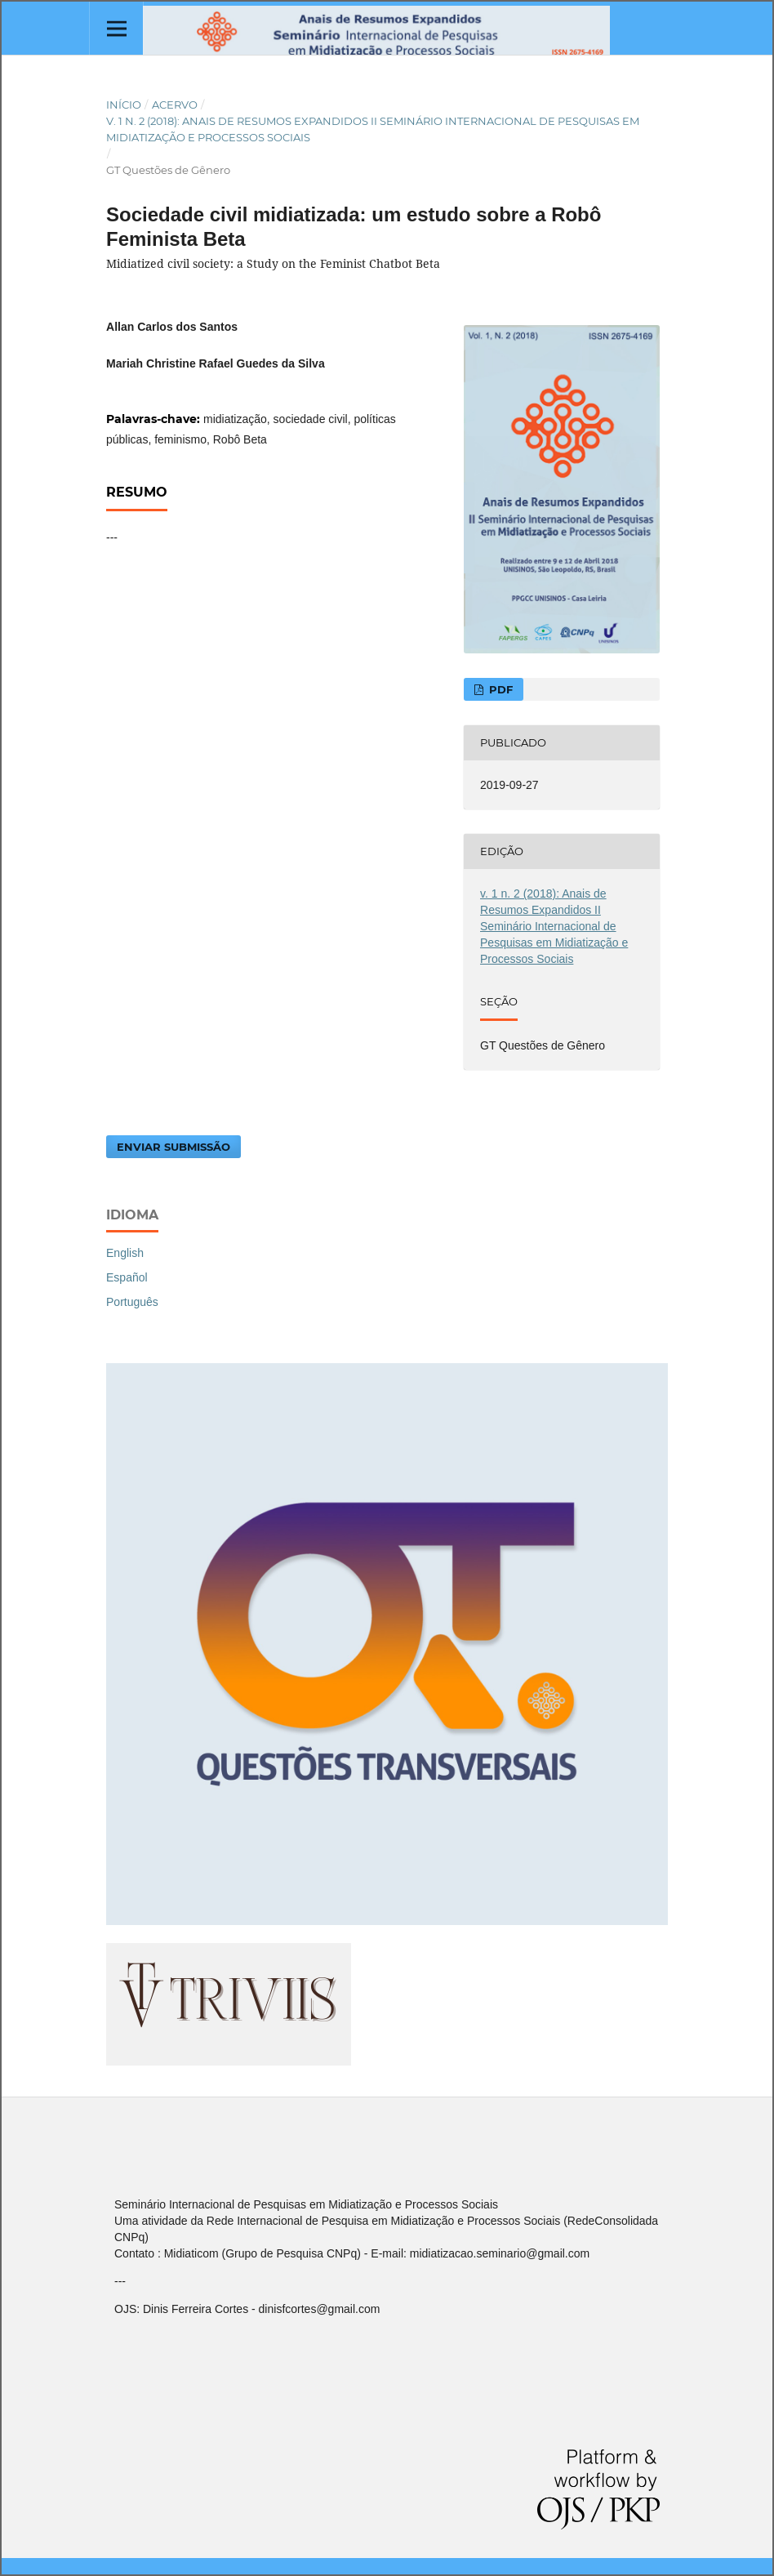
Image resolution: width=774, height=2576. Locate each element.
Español (127, 1277)
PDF (499, 689)
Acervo (175, 104)
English (125, 1252)
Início (123, 104)
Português (132, 1301)
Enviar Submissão (173, 1146)
